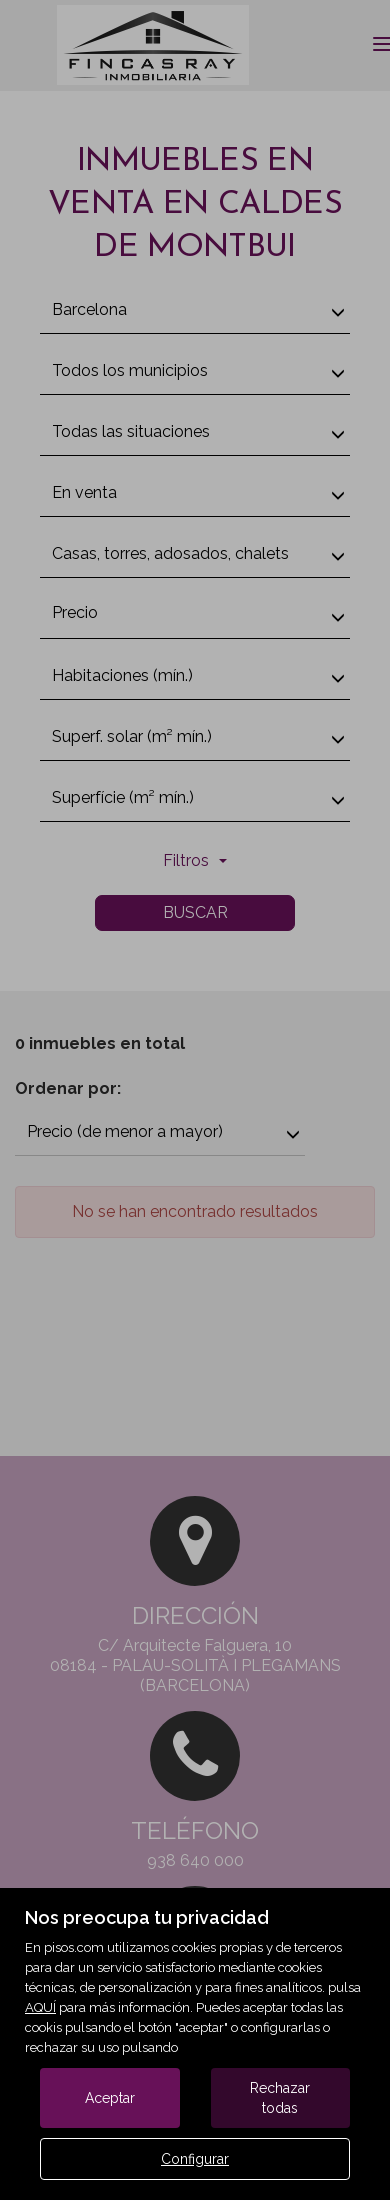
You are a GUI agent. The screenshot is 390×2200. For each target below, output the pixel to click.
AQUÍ (40, 2007)
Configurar (195, 2159)
